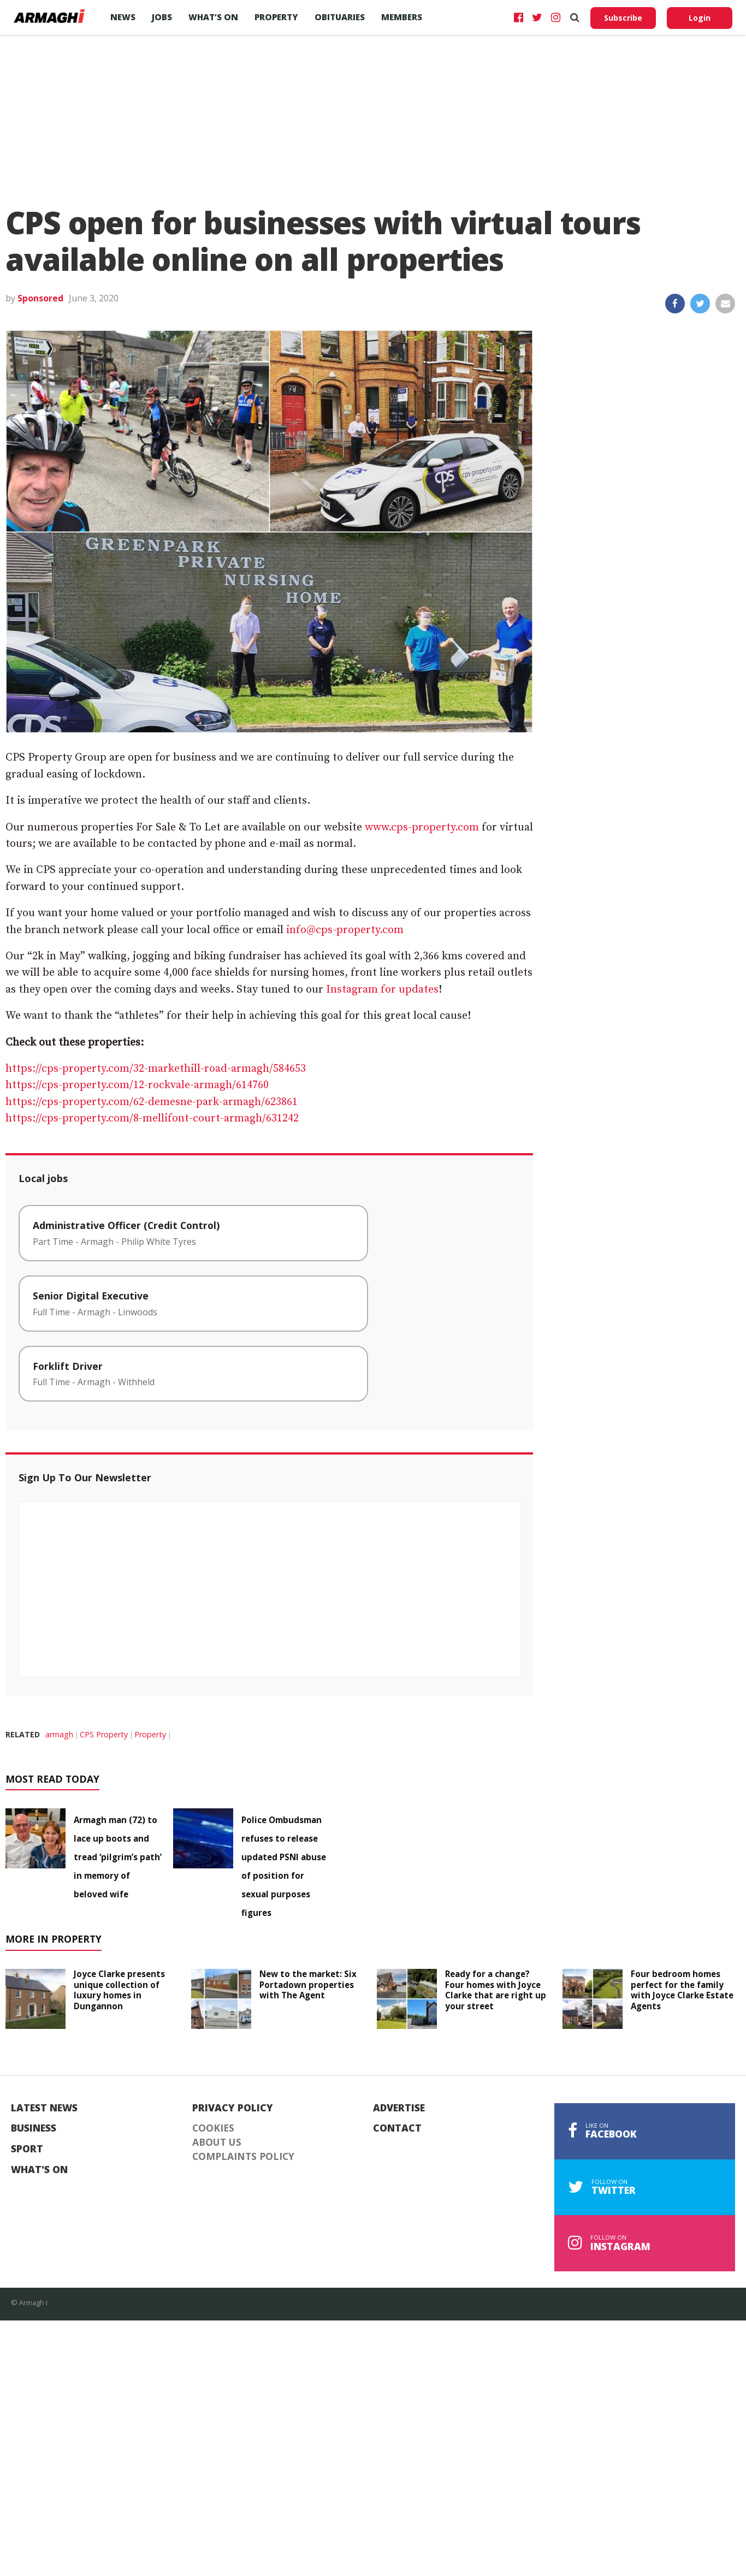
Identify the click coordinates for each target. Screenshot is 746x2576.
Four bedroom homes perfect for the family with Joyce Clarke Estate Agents (682, 1989)
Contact (397, 2128)
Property (276, 16)
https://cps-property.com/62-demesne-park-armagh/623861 (151, 1102)
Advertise (399, 2108)
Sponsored (40, 298)
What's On (39, 2170)
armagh (59, 1734)
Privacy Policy (232, 2108)
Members (401, 16)
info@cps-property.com (345, 930)
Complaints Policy (243, 2157)
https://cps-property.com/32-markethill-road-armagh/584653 (155, 1069)
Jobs (162, 16)
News (122, 16)
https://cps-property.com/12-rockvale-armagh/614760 (137, 1085)
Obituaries (340, 16)
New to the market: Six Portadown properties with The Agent (308, 1984)
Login (700, 18)
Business (33, 2128)
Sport (27, 2149)
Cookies (213, 2128)
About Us (216, 2142)
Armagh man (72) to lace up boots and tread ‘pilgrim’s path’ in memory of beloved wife (118, 1857)
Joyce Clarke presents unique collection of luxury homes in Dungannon (119, 1989)
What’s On (213, 16)
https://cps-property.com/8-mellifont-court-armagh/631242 (152, 1118)
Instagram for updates (382, 989)
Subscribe (623, 18)
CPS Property (104, 1734)
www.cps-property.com (422, 827)
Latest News (44, 2108)
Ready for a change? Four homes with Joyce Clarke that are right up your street (495, 1989)
